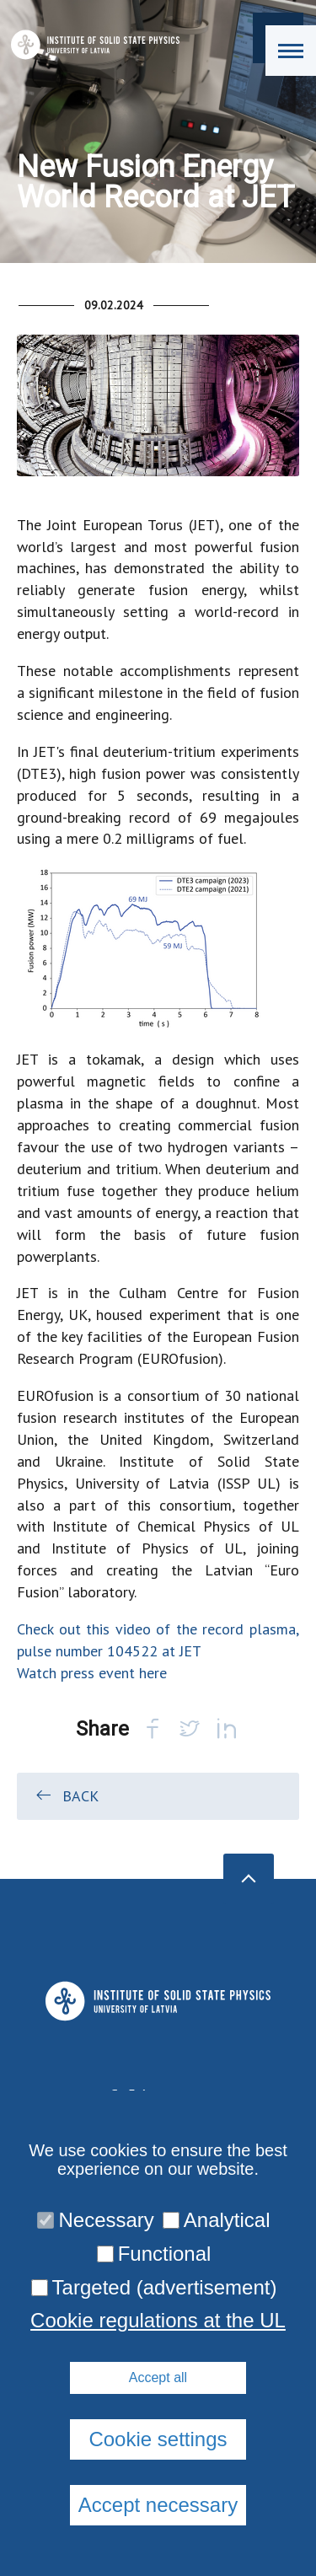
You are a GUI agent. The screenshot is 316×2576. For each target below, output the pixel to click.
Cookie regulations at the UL (158, 2320)
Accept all (158, 2377)
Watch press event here (92, 1672)
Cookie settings (157, 2439)
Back (66, 1795)
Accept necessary (158, 2504)
